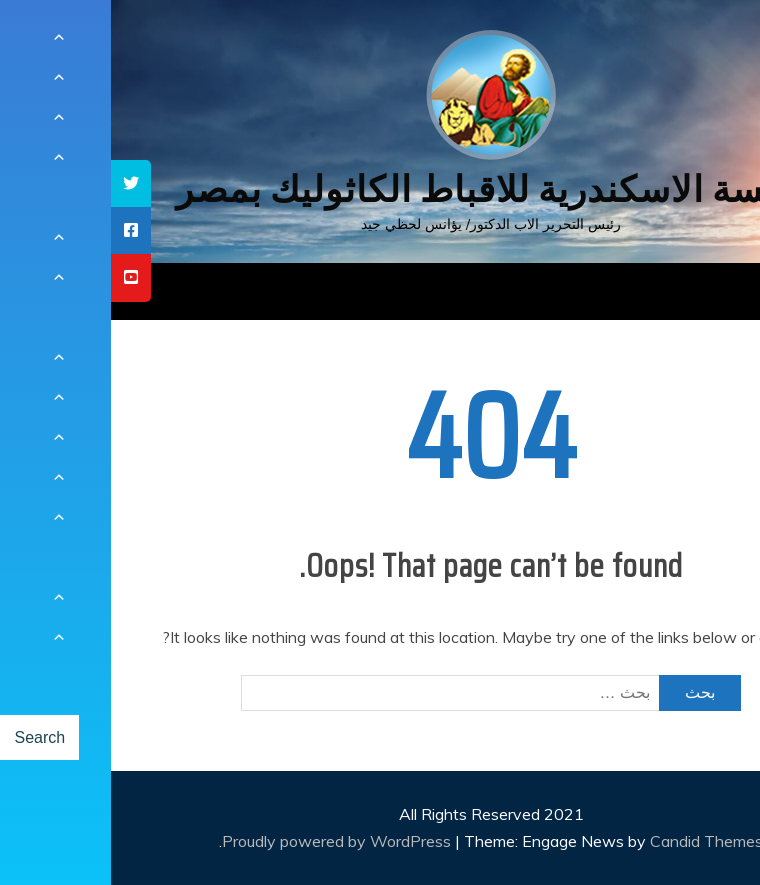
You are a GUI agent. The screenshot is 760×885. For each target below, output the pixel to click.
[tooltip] (20, 183)
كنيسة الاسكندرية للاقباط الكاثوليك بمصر (380, 189)
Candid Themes (595, 841)
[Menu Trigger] (694, 42)
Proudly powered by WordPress (227, 841)
